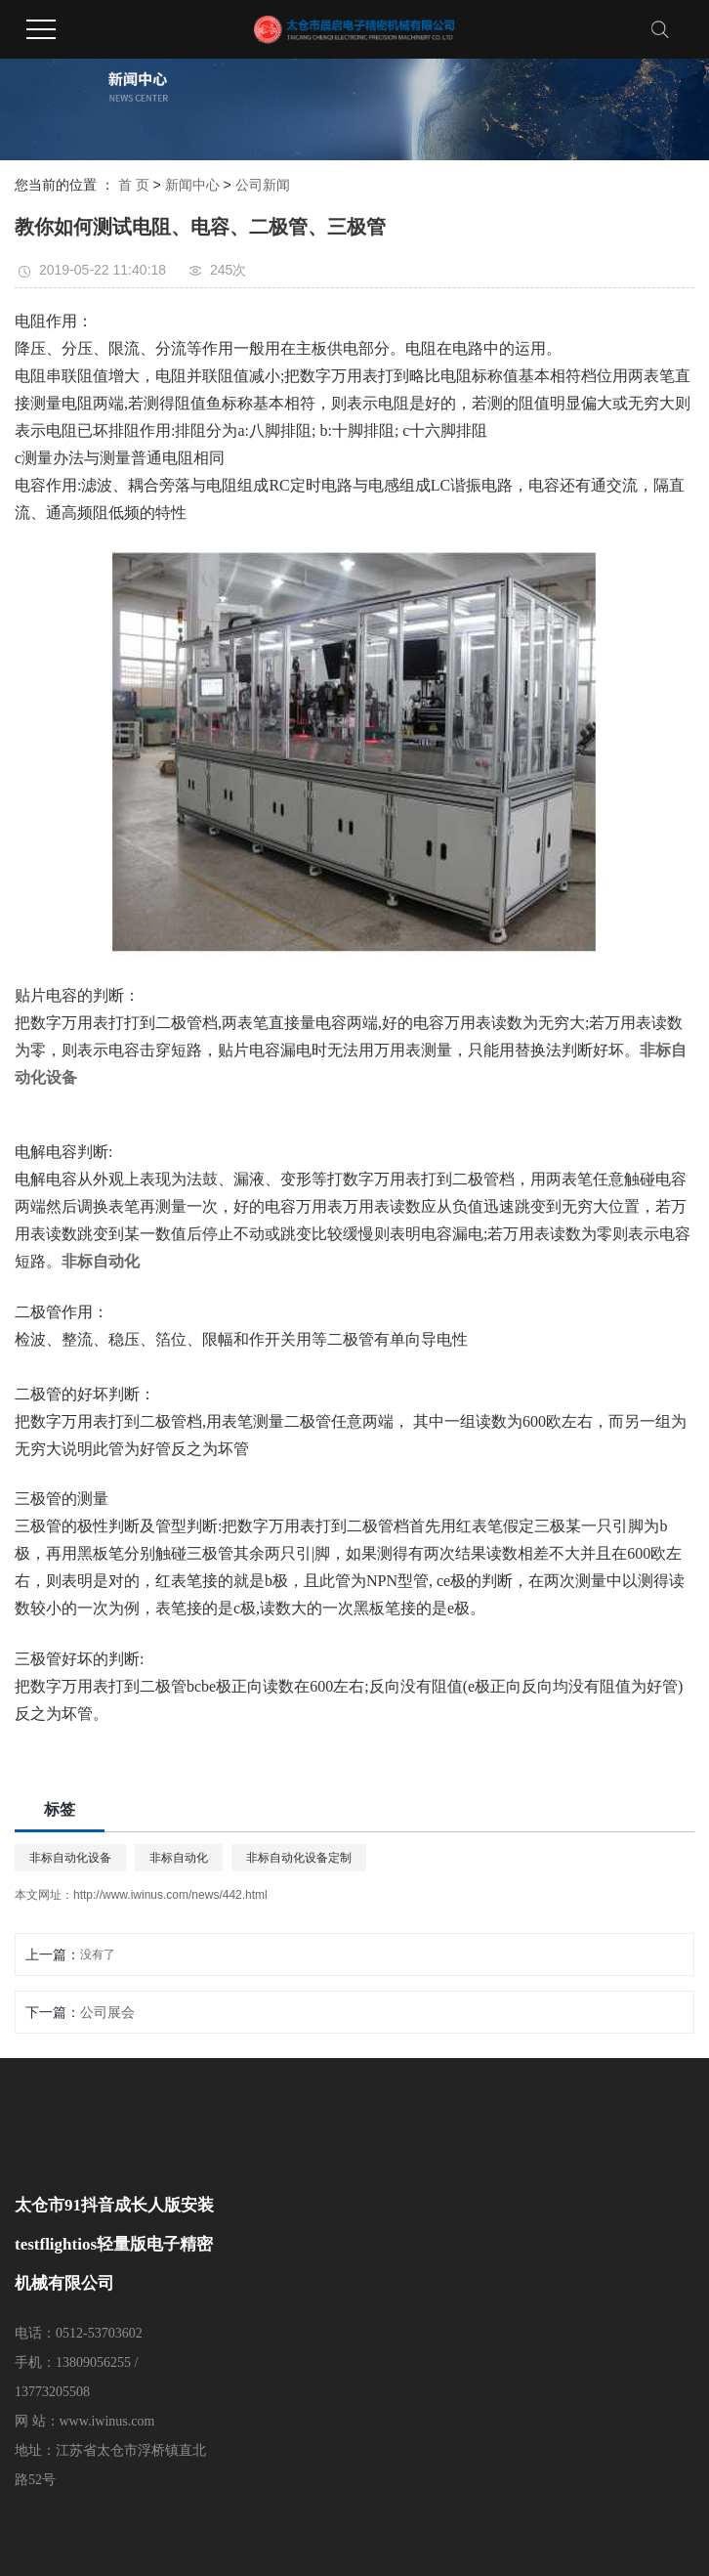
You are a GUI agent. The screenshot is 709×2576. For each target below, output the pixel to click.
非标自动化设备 (70, 1858)
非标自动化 (178, 1858)
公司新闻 (262, 185)
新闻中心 (192, 185)
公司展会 (107, 2012)
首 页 (133, 185)
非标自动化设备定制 (299, 1858)
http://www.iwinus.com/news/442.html (170, 1895)
